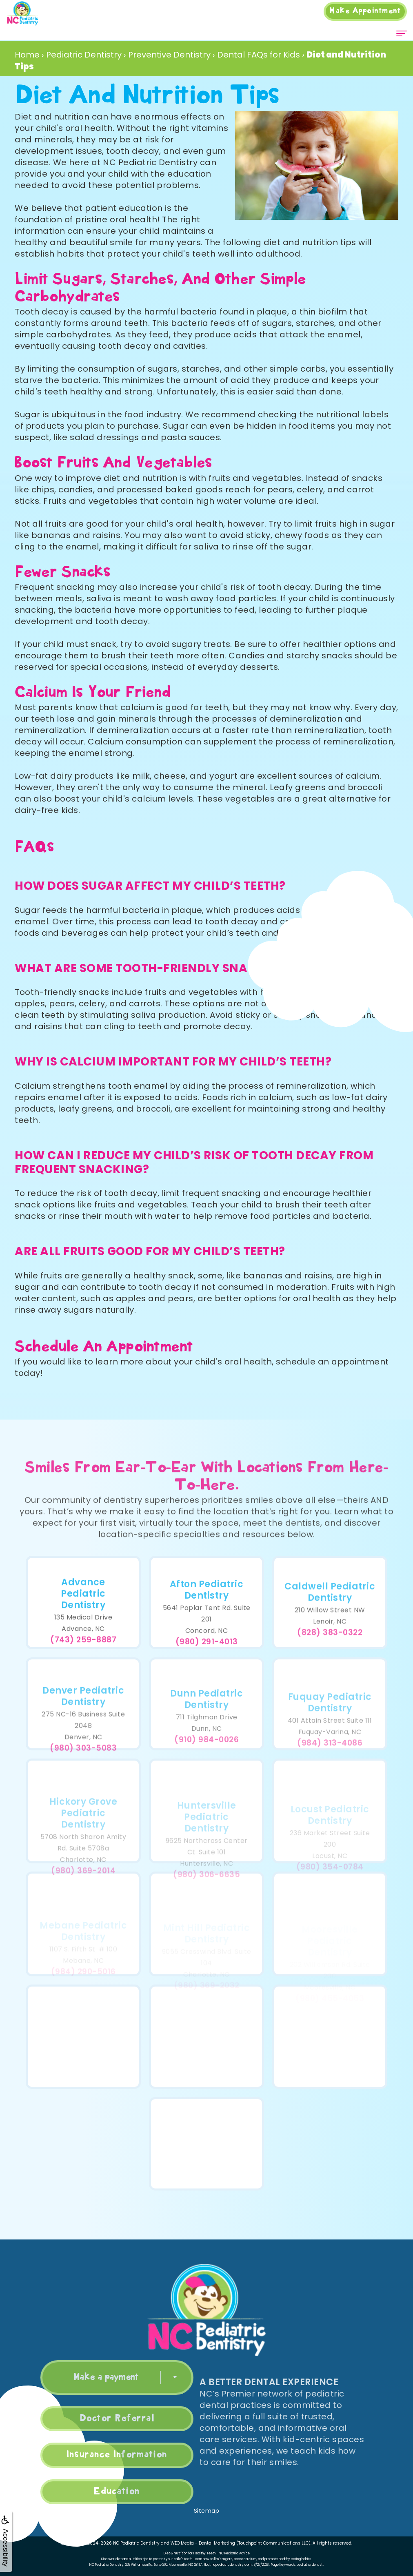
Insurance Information (90, 2455)
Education (91, 2491)
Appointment (365, 11)
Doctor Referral (91, 2418)
